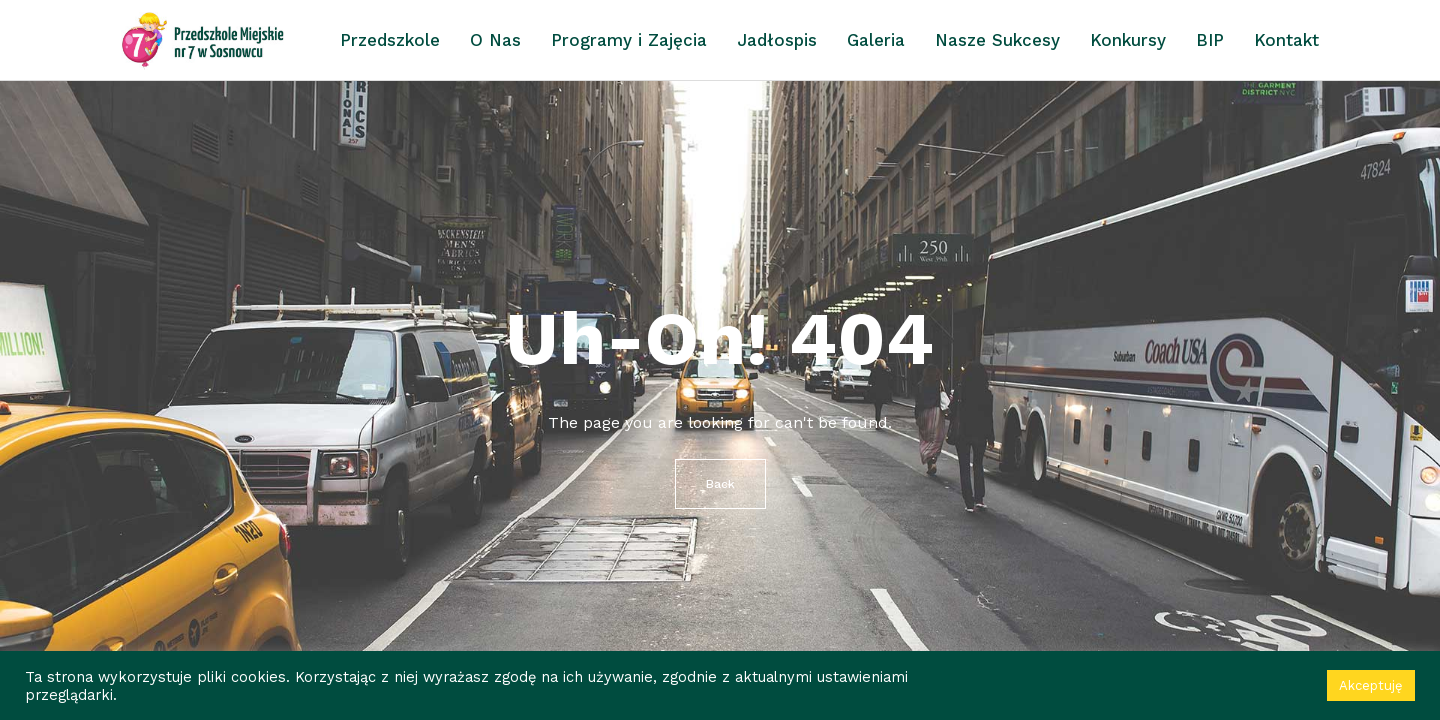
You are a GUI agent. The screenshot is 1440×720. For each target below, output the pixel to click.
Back (720, 484)
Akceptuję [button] (1371, 685)
